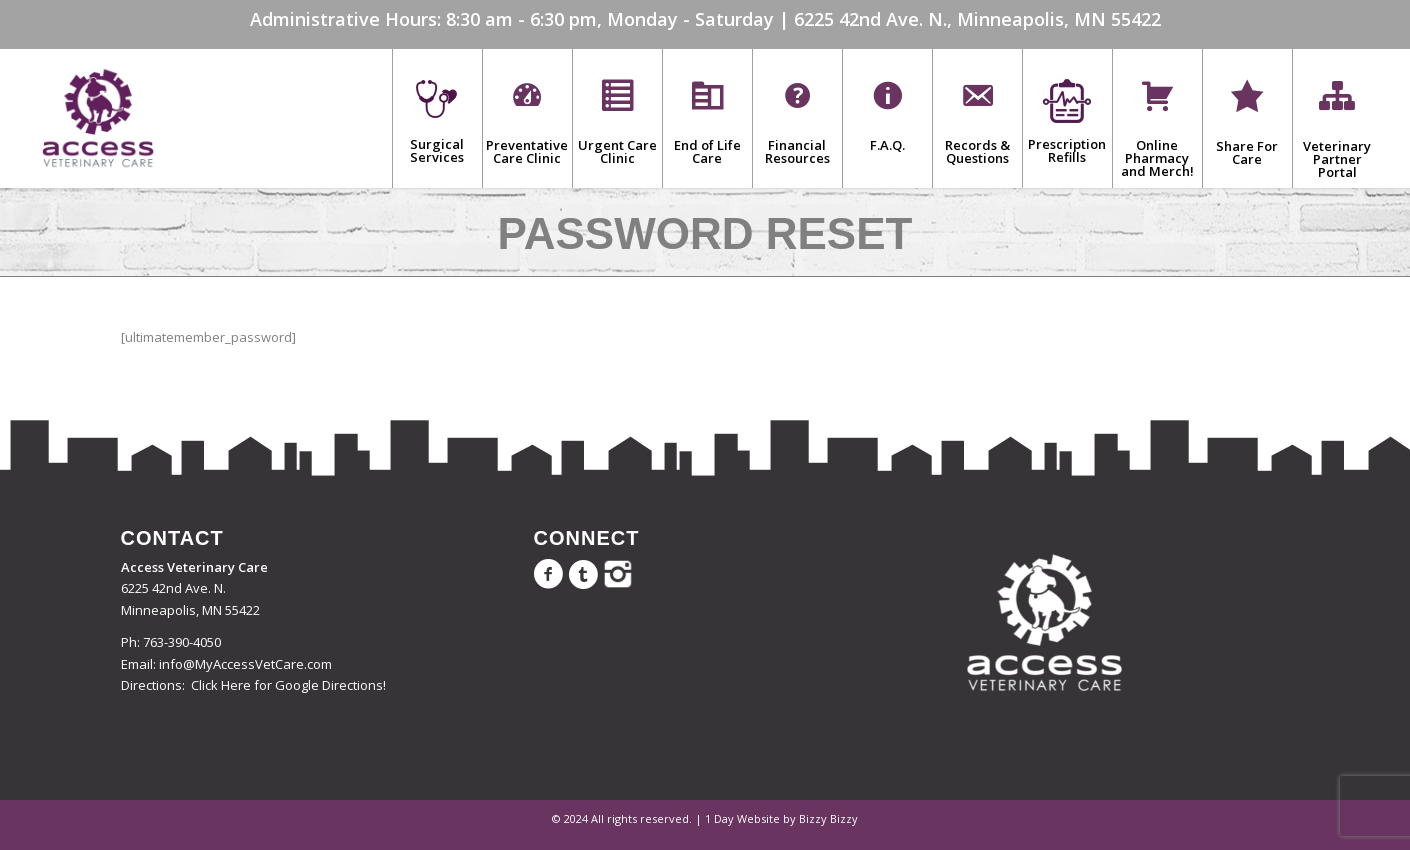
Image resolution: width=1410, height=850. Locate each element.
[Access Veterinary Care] (98, 118)
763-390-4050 (182, 642)
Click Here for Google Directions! (288, 685)
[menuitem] (437, 118)
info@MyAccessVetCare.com (245, 664)
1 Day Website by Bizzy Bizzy (781, 818)
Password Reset (705, 233)
